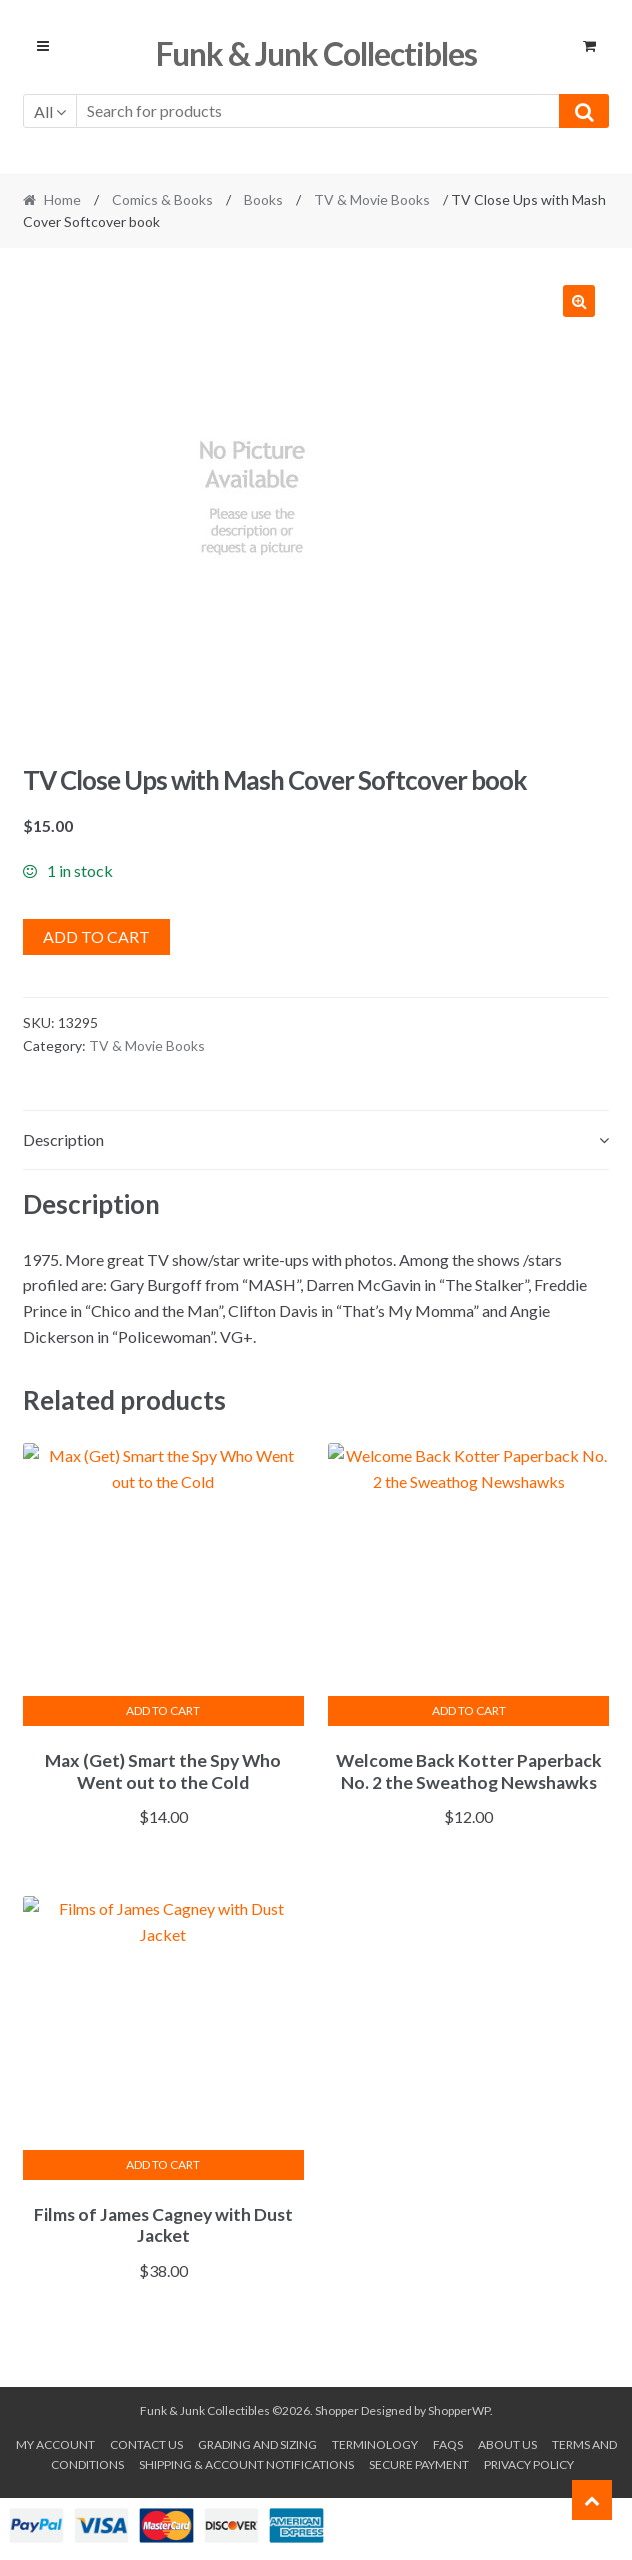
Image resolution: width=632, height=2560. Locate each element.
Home (62, 199)
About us (507, 2444)
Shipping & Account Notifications (246, 2464)
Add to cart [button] (163, 1710)
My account (55, 2444)
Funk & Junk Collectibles (316, 53)
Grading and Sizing (257, 2444)
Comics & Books (162, 199)
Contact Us (146, 2444)
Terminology (375, 2444)
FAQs (448, 2444)
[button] (579, 301)
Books (263, 199)
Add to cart (96, 936)
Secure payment (419, 2464)
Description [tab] (63, 1139)
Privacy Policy (529, 2464)
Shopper (337, 2410)
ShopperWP (459, 2410)
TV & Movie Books (372, 199)
